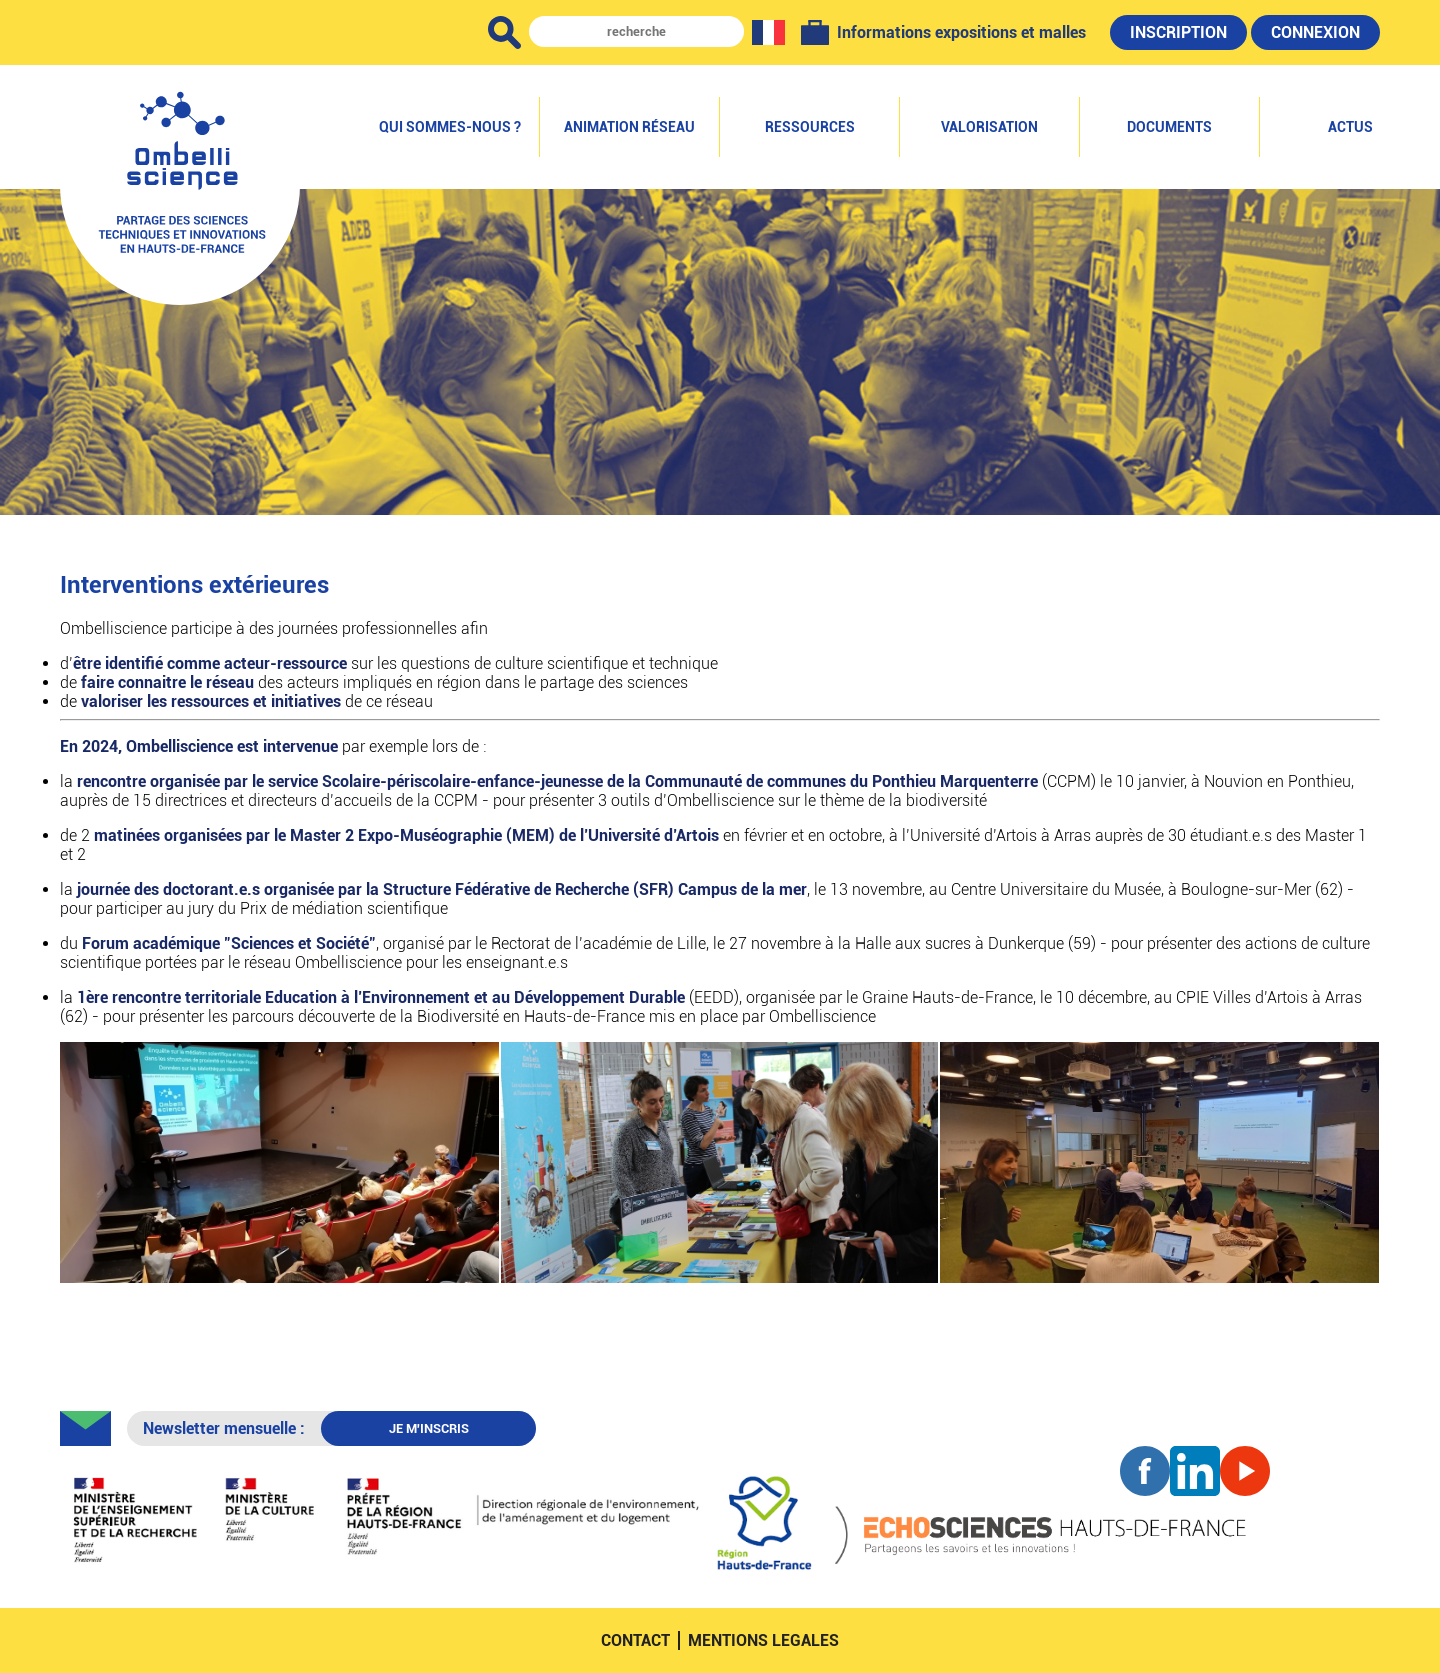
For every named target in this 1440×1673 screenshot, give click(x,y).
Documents (1169, 127)
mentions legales (763, 1640)
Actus (1350, 127)
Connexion (1315, 32)
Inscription (1178, 32)
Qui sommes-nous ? (450, 127)
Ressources (810, 127)
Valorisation (989, 127)
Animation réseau (629, 127)
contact (635, 1640)
